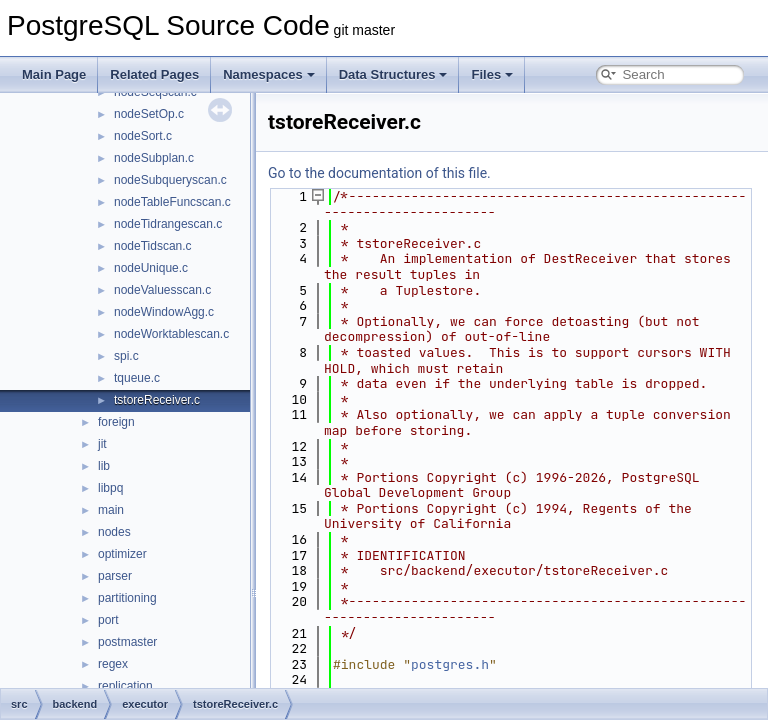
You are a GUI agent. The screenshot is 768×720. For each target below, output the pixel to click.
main (111, 510)
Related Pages (154, 74)
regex (113, 664)
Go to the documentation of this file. (379, 173)
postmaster (127, 642)
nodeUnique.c (151, 268)
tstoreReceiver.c (157, 400)
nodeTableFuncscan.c (172, 202)
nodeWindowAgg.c (164, 312)
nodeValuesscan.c (162, 290)
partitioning (127, 598)
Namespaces (269, 74)
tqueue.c (137, 378)
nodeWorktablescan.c (171, 334)
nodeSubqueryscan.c (170, 180)
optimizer (122, 554)
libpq (110, 488)
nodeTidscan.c (153, 246)
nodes (114, 532)
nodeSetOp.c (149, 114)
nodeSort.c (143, 136)
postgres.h (450, 664)
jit (102, 444)
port (108, 620)
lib (104, 466)
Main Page (54, 74)
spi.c (126, 356)
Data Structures (393, 74)
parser (115, 576)
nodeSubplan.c (154, 158)
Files (492, 74)
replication (125, 686)
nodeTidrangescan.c (168, 224)
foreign (116, 422)
